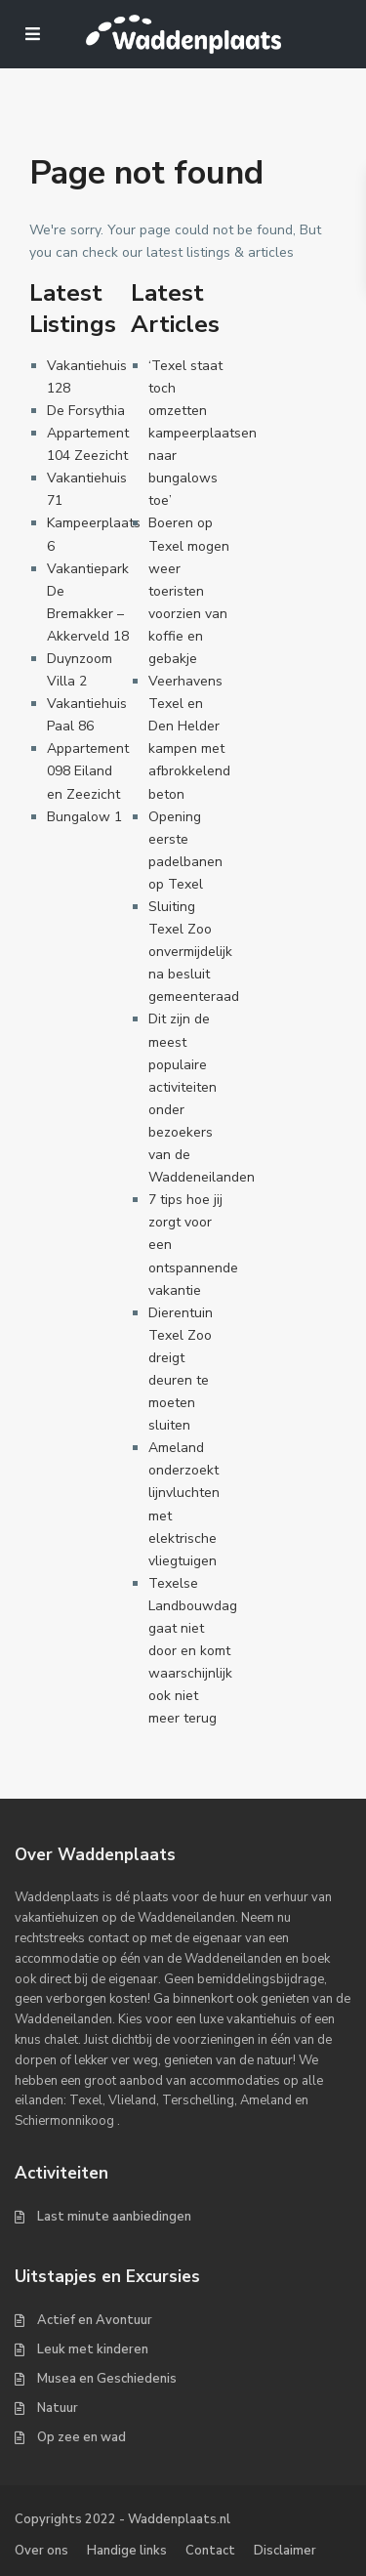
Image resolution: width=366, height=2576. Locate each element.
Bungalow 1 (84, 817)
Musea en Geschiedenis (107, 2379)
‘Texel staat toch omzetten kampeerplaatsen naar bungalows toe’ (202, 433)
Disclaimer (285, 2550)
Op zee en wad (81, 2437)
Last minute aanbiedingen (114, 2216)
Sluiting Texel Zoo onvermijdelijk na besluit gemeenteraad (193, 951)
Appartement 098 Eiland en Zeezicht (88, 771)
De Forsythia (86, 410)
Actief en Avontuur (94, 2320)
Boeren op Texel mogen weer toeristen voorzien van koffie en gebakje (188, 591)
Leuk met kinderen (92, 2349)
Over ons (41, 2550)
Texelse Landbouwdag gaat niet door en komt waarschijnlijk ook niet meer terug (192, 1651)
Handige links (127, 2550)
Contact (210, 2550)
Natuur (57, 2408)
